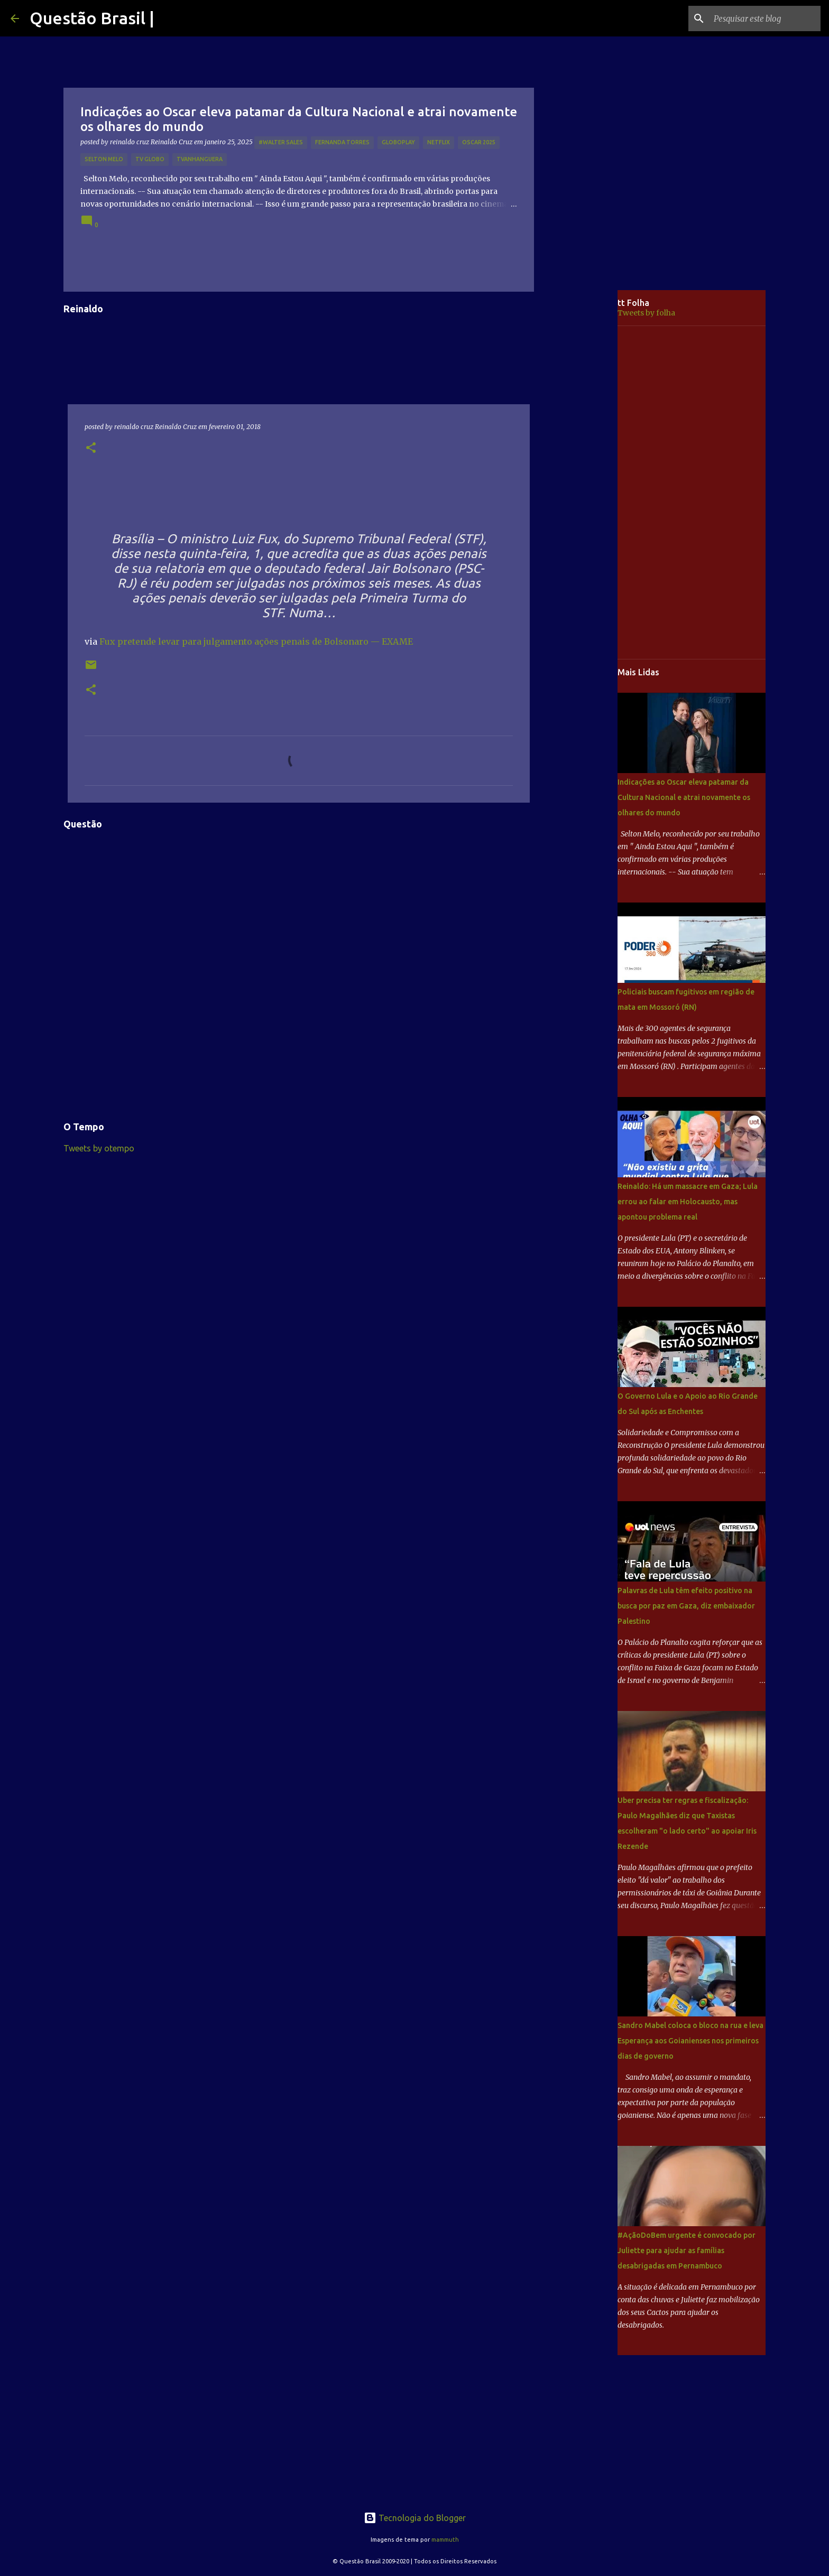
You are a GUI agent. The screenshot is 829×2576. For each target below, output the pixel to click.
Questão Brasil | (92, 17)
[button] (91, 448)
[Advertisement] (584, 456)
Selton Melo (104, 159)
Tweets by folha (646, 313)
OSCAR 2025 (478, 142)
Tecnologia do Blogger (415, 2518)
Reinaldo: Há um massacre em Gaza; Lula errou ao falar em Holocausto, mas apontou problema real (688, 1201)
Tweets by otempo (98, 1148)
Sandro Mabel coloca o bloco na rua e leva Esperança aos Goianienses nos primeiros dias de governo (690, 2040)
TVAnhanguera (200, 159)
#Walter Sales (281, 142)
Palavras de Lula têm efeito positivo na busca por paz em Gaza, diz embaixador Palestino (686, 1605)
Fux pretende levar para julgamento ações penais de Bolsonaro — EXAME (256, 641)
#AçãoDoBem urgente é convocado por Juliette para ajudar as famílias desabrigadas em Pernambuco (687, 2250)
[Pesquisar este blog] (765, 18)
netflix (438, 142)
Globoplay (398, 142)
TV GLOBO (149, 159)
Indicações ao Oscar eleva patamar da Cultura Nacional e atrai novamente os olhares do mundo (684, 797)
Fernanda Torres (342, 142)
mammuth (445, 2539)
